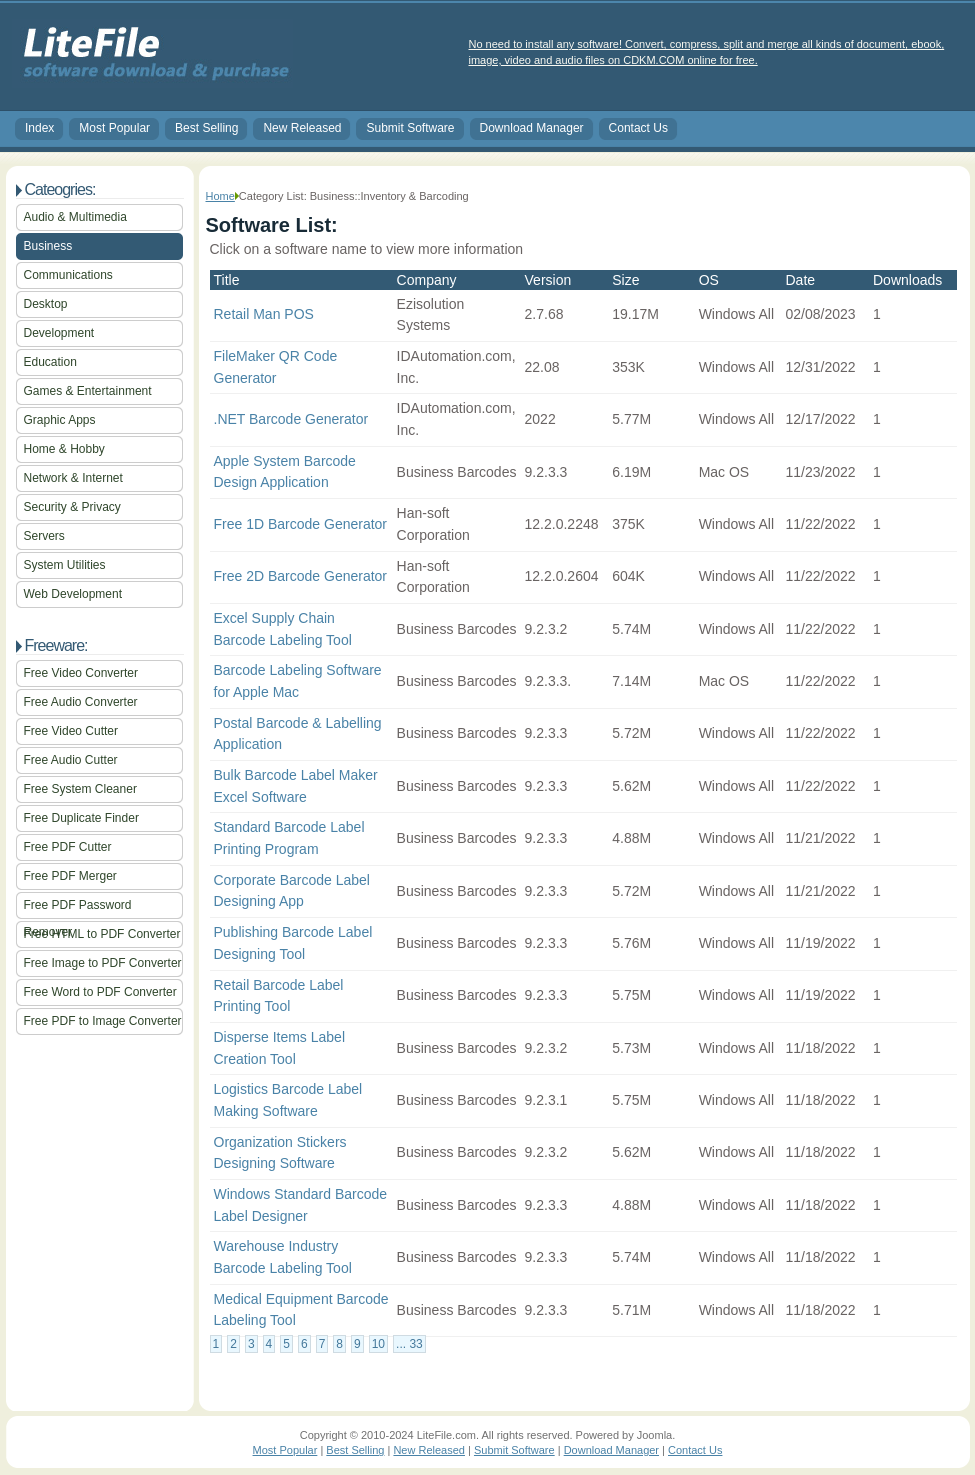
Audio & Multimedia (75, 217)
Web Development (73, 594)
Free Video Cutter (71, 731)
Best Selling (206, 128)
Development (59, 333)
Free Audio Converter (81, 702)
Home (220, 196)
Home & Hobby (64, 449)
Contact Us (638, 128)
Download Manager (532, 128)
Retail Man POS (264, 314)
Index (39, 128)
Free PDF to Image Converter (103, 1021)
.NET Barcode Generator (291, 419)
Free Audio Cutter (71, 760)
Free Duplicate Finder (81, 818)
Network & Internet (73, 478)
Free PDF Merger (70, 876)
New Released (302, 128)
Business (48, 246)
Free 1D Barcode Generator (301, 524)
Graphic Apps (60, 420)
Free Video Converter (81, 673)
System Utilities (65, 565)
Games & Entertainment (88, 391)
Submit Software (410, 128)
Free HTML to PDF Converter (102, 934)
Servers (44, 536)
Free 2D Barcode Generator (301, 576)
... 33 (409, 1344)
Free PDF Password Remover (78, 908)
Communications (68, 275)
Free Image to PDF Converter (103, 963)
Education (50, 362)
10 (378, 1344)
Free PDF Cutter (68, 847)
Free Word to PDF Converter (100, 992)
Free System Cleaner (80, 789)
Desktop (46, 304)
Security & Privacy (72, 507)
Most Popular (114, 128)
